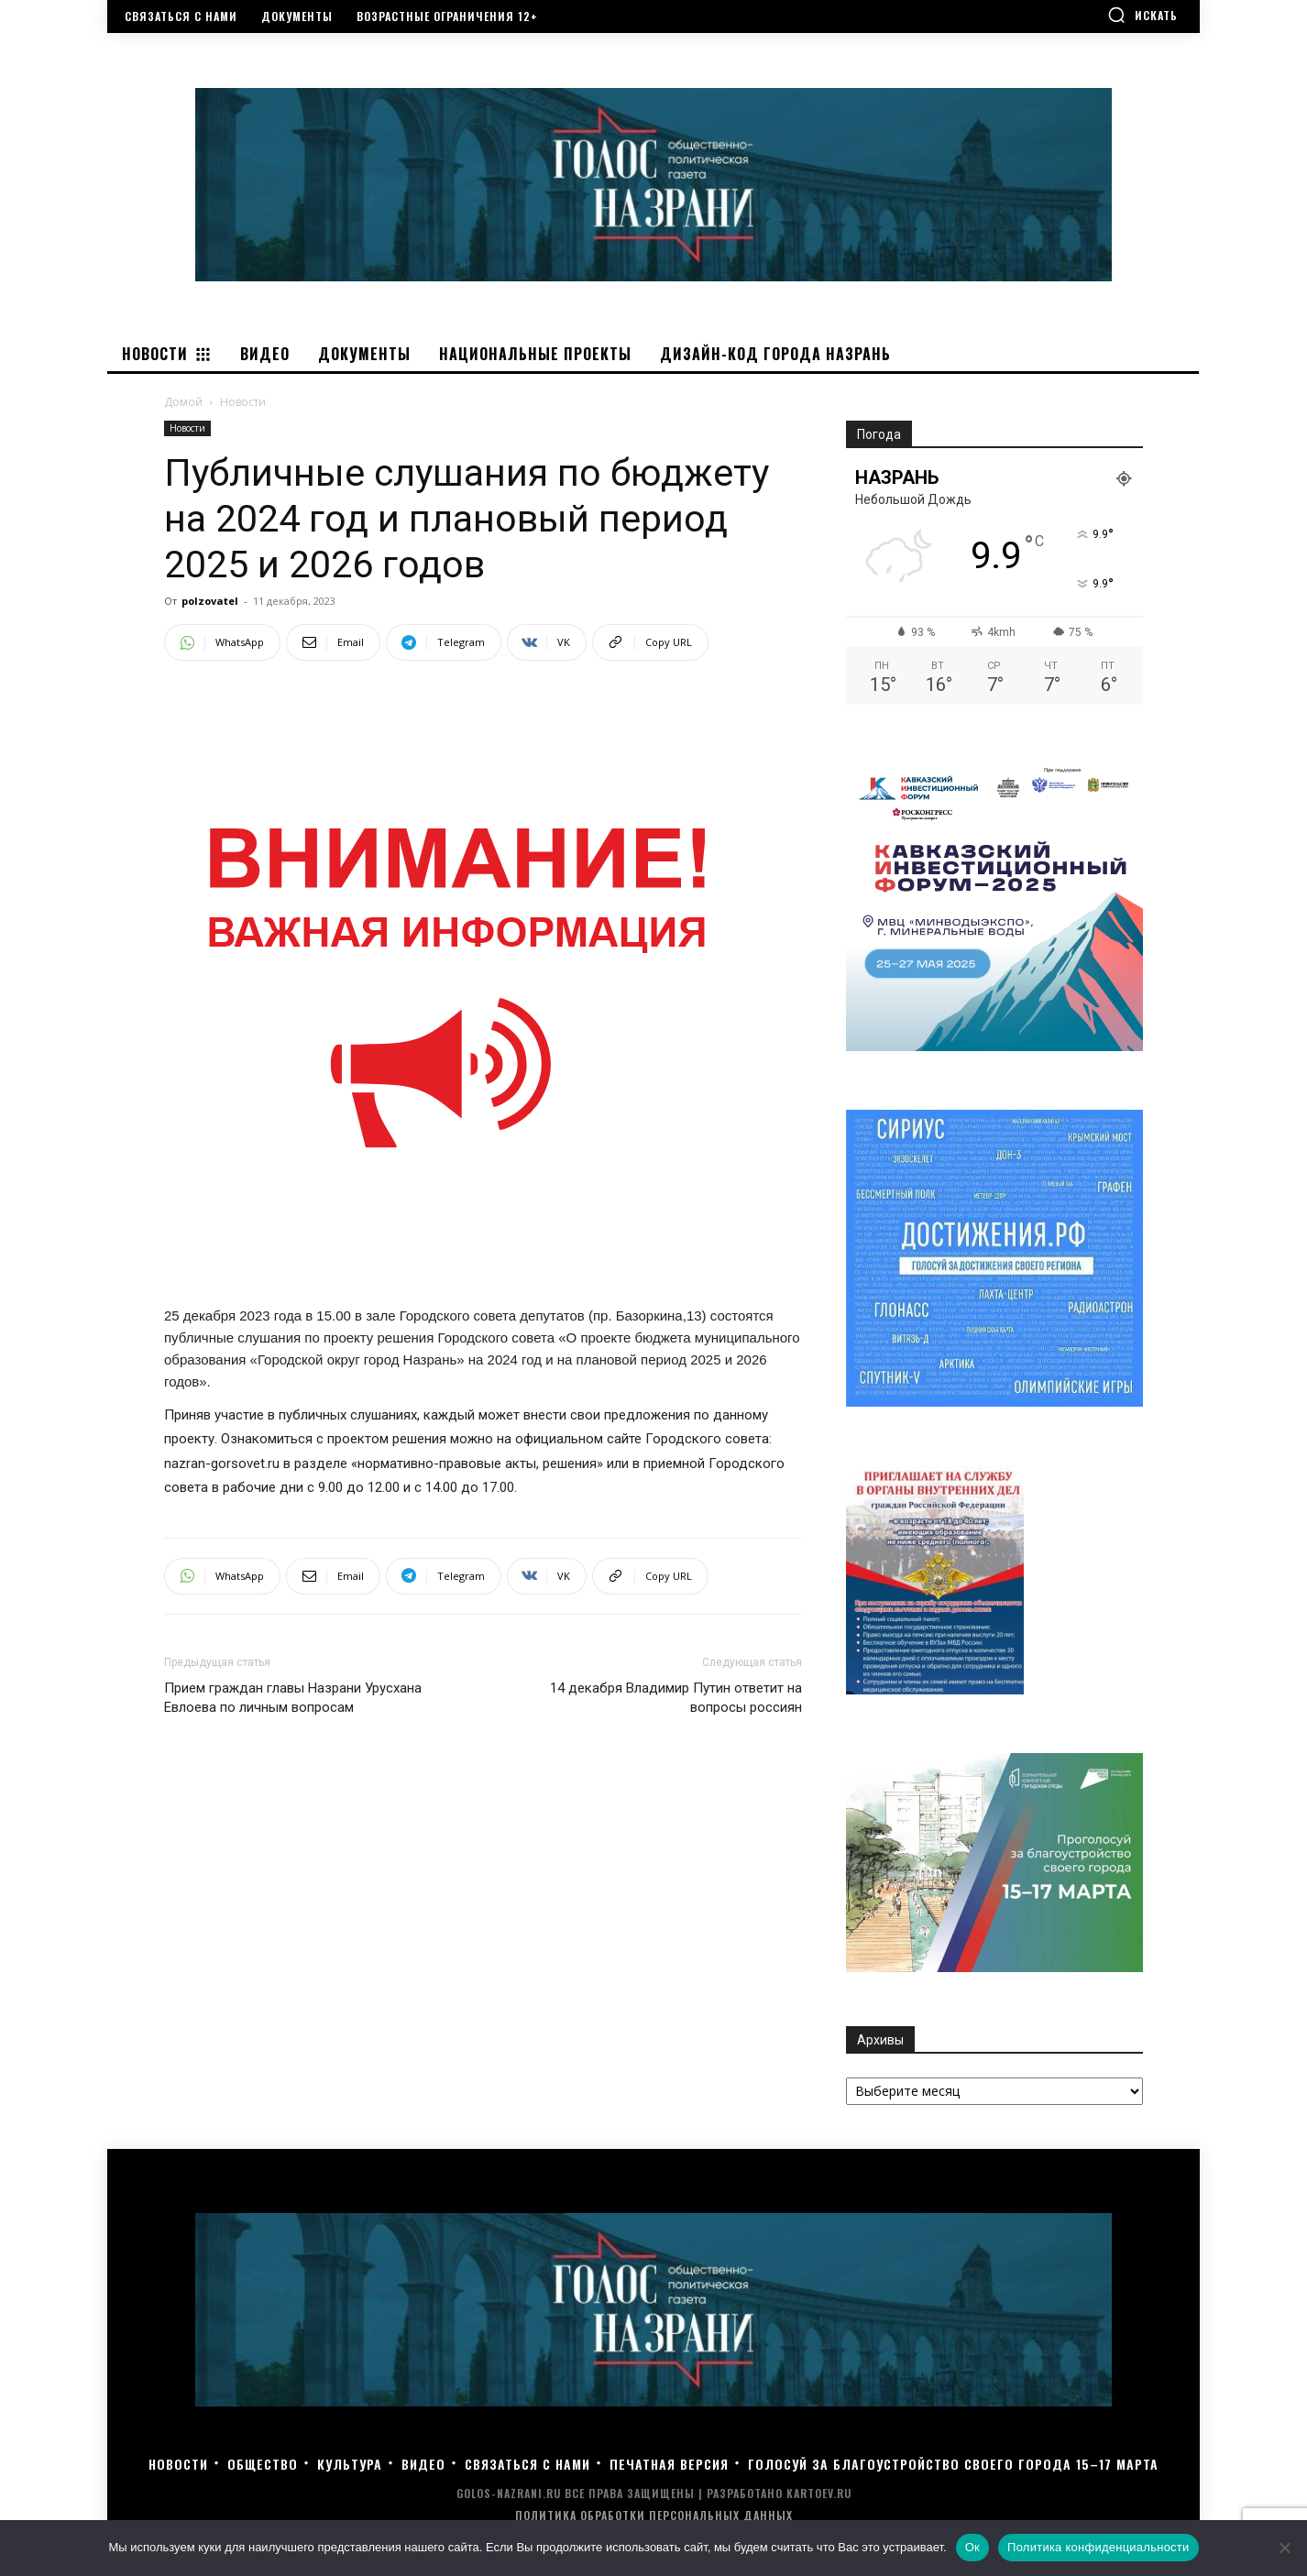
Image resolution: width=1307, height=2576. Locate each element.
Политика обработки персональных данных (654, 2515)
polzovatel (209, 601)
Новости (187, 428)
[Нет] (1284, 2547)
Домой (183, 402)
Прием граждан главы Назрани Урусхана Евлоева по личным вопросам (293, 1698)
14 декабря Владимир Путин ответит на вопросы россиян (676, 1698)
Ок (972, 2547)
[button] (1142, 14)
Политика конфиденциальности (1098, 2547)
